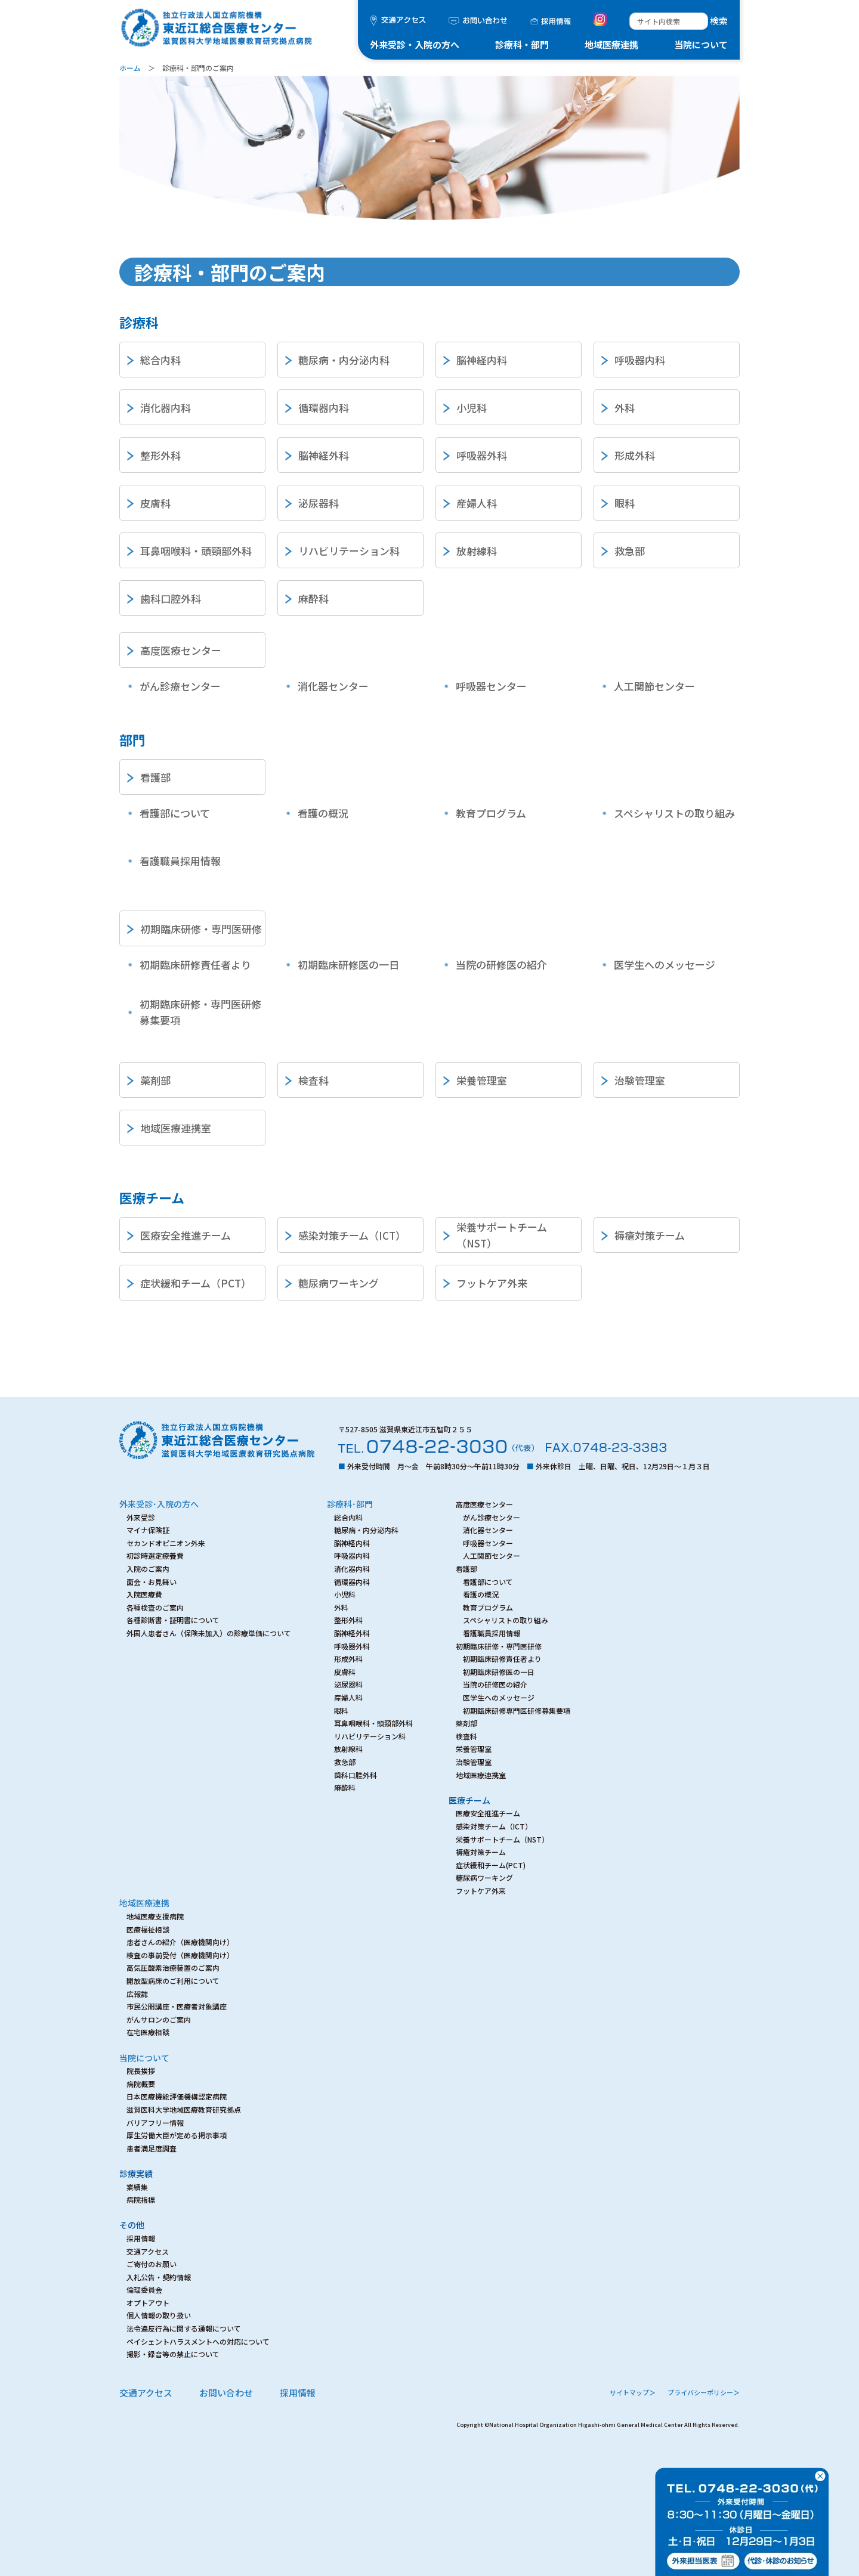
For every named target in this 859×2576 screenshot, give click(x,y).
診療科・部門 (522, 44)
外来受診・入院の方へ (414, 44)
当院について (701, 44)
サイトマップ (633, 2392)
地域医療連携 (611, 44)
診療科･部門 (350, 1504)
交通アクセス (145, 2392)
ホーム (130, 68)
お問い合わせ (226, 2392)
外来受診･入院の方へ (159, 1504)
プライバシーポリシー (704, 2392)
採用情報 (298, 2392)
